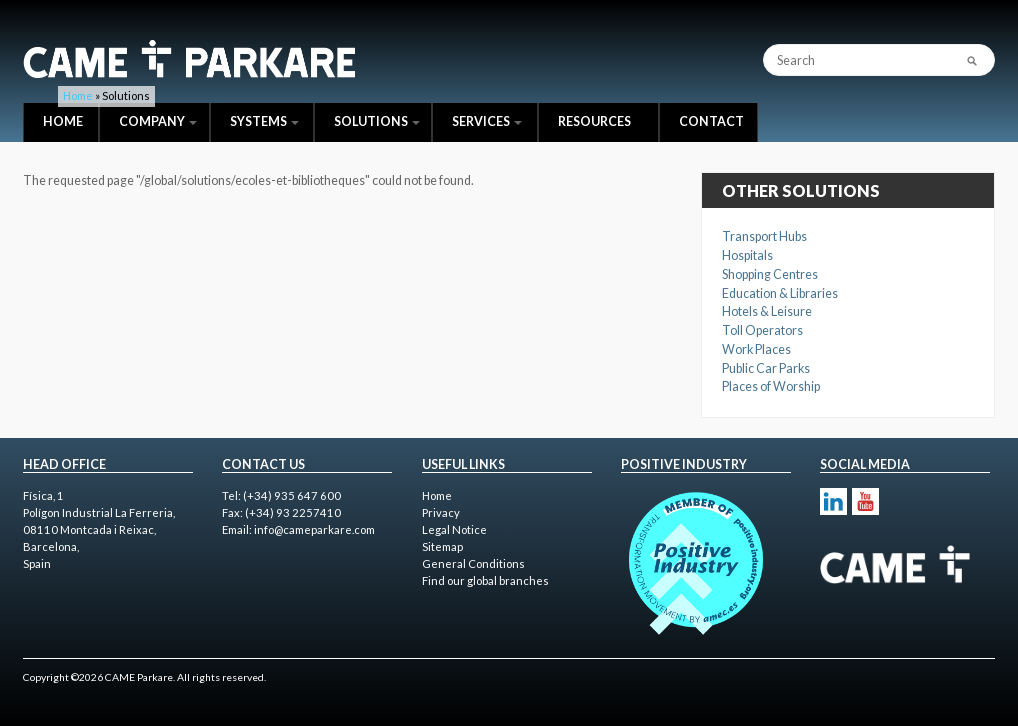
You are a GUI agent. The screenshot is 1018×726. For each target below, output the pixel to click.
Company (158, 121)
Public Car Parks (766, 368)
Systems (264, 121)
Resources (594, 121)
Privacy (441, 512)
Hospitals (747, 255)
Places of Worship (771, 386)
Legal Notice (454, 529)
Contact (711, 121)
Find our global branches (485, 580)
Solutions (377, 121)
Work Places (756, 349)
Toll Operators (762, 330)
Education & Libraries (780, 293)
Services (487, 121)
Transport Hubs (764, 236)
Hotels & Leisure (767, 311)
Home (63, 121)
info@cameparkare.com (314, 529)
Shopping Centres (770, 274)
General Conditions (473, 563)
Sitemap (442, 546)
